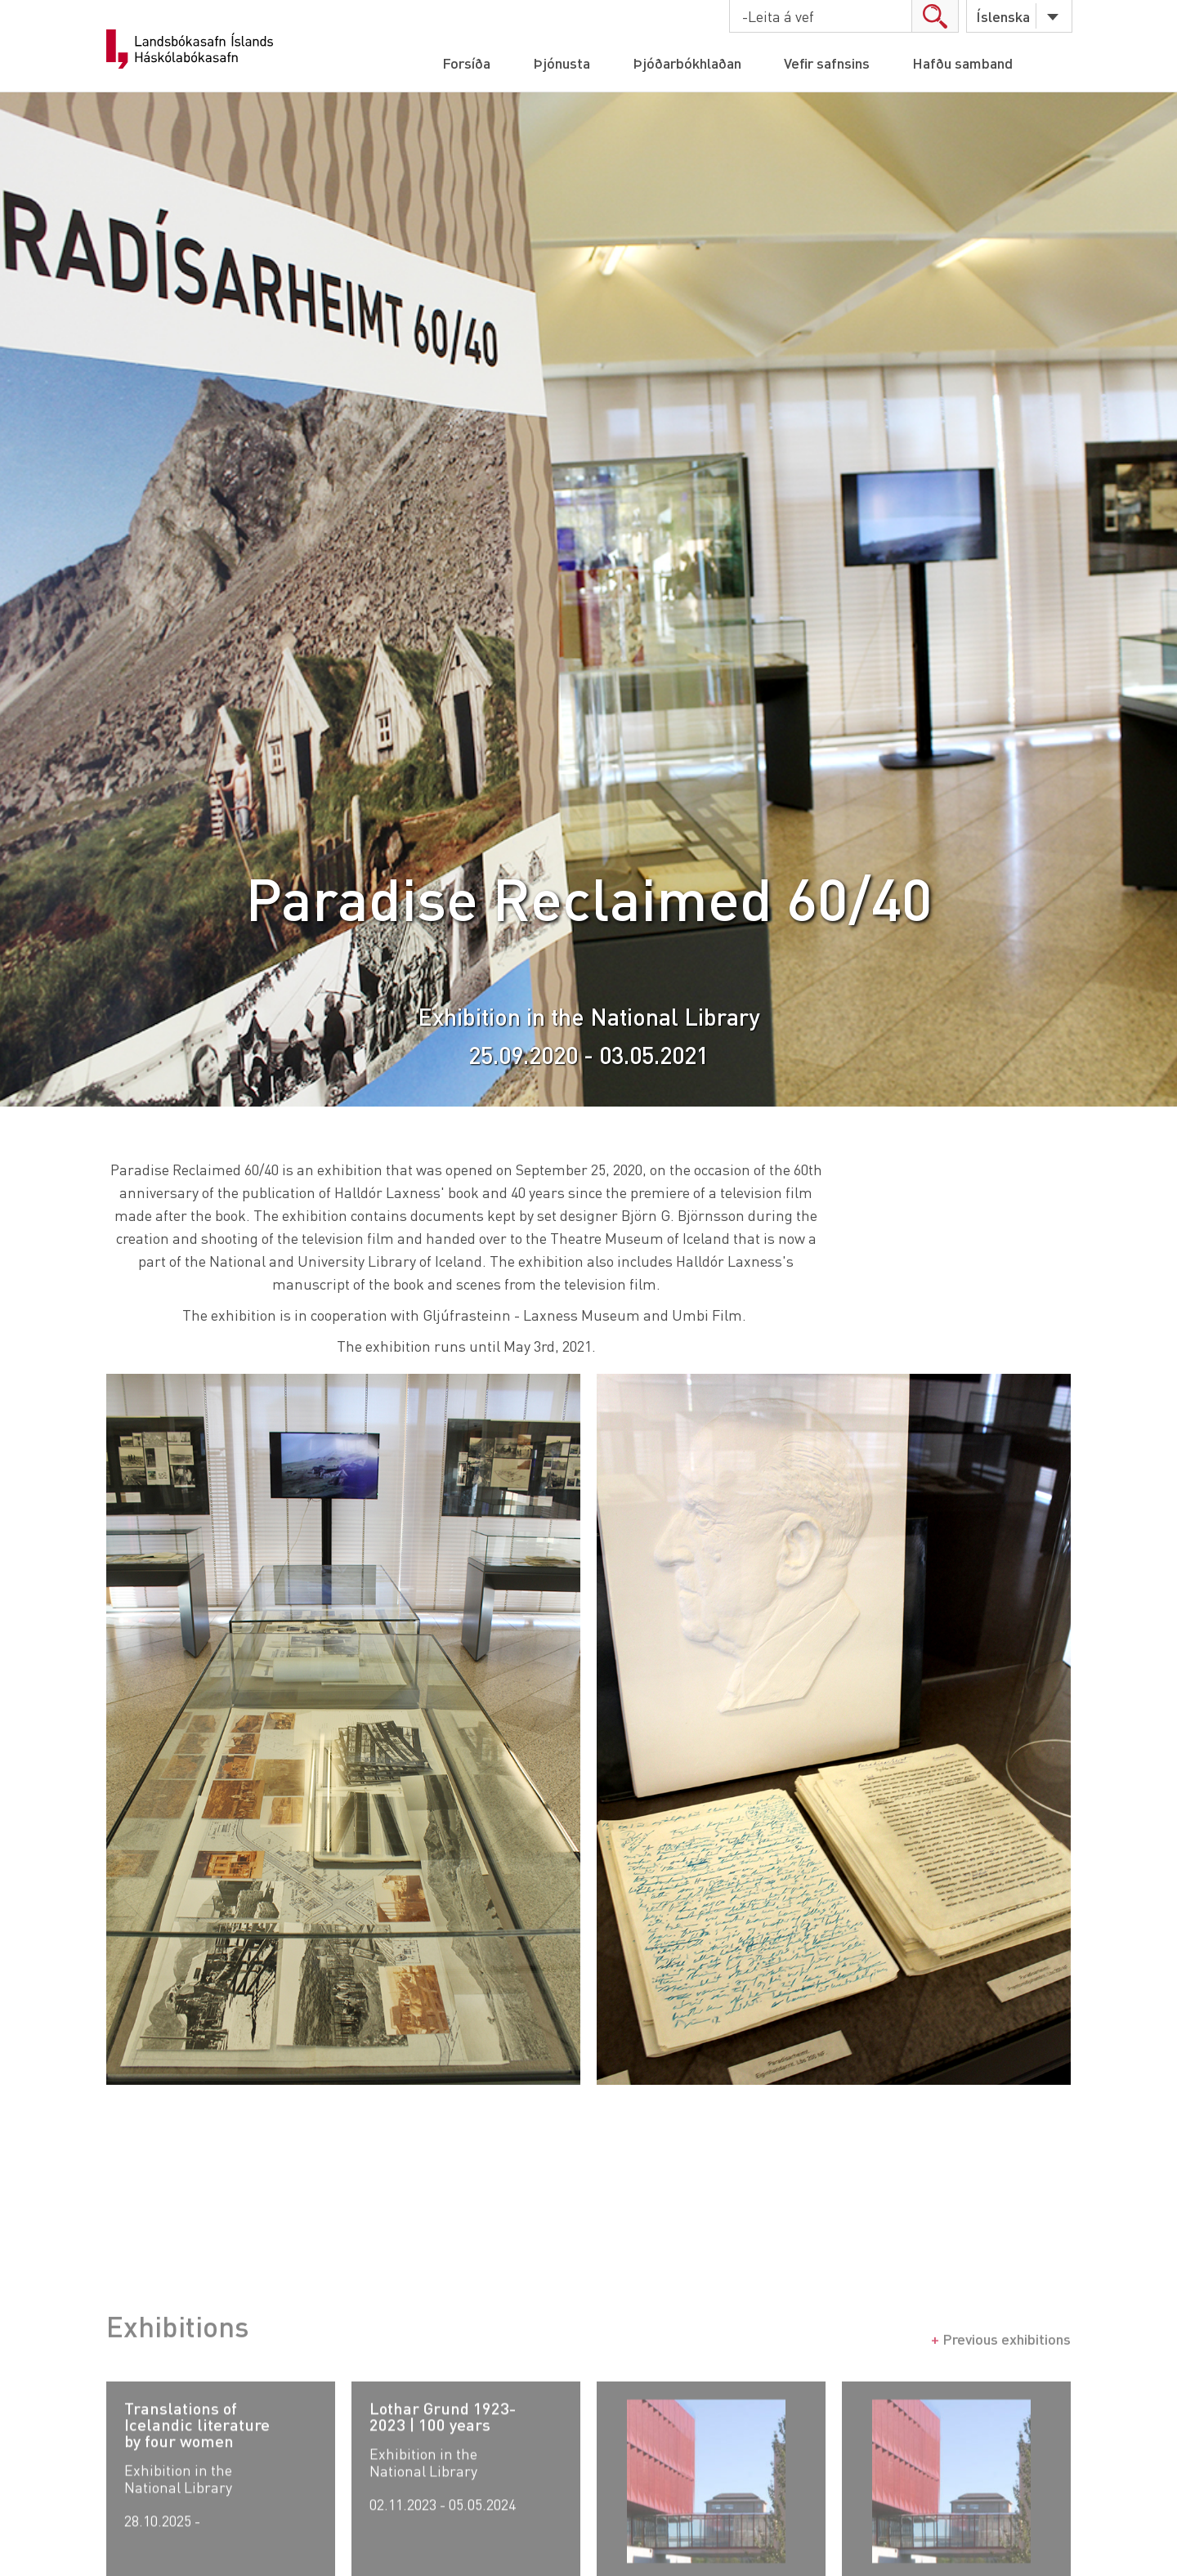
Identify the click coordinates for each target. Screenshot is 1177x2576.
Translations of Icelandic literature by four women (197, 2464)
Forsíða (466, 62)
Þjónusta (561, 62)
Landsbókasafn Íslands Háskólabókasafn (189, 49)
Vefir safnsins (827, 62)
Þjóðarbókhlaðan (687, 62)
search (934, 16)
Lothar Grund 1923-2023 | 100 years (442, 2456)
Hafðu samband (962, 62)
